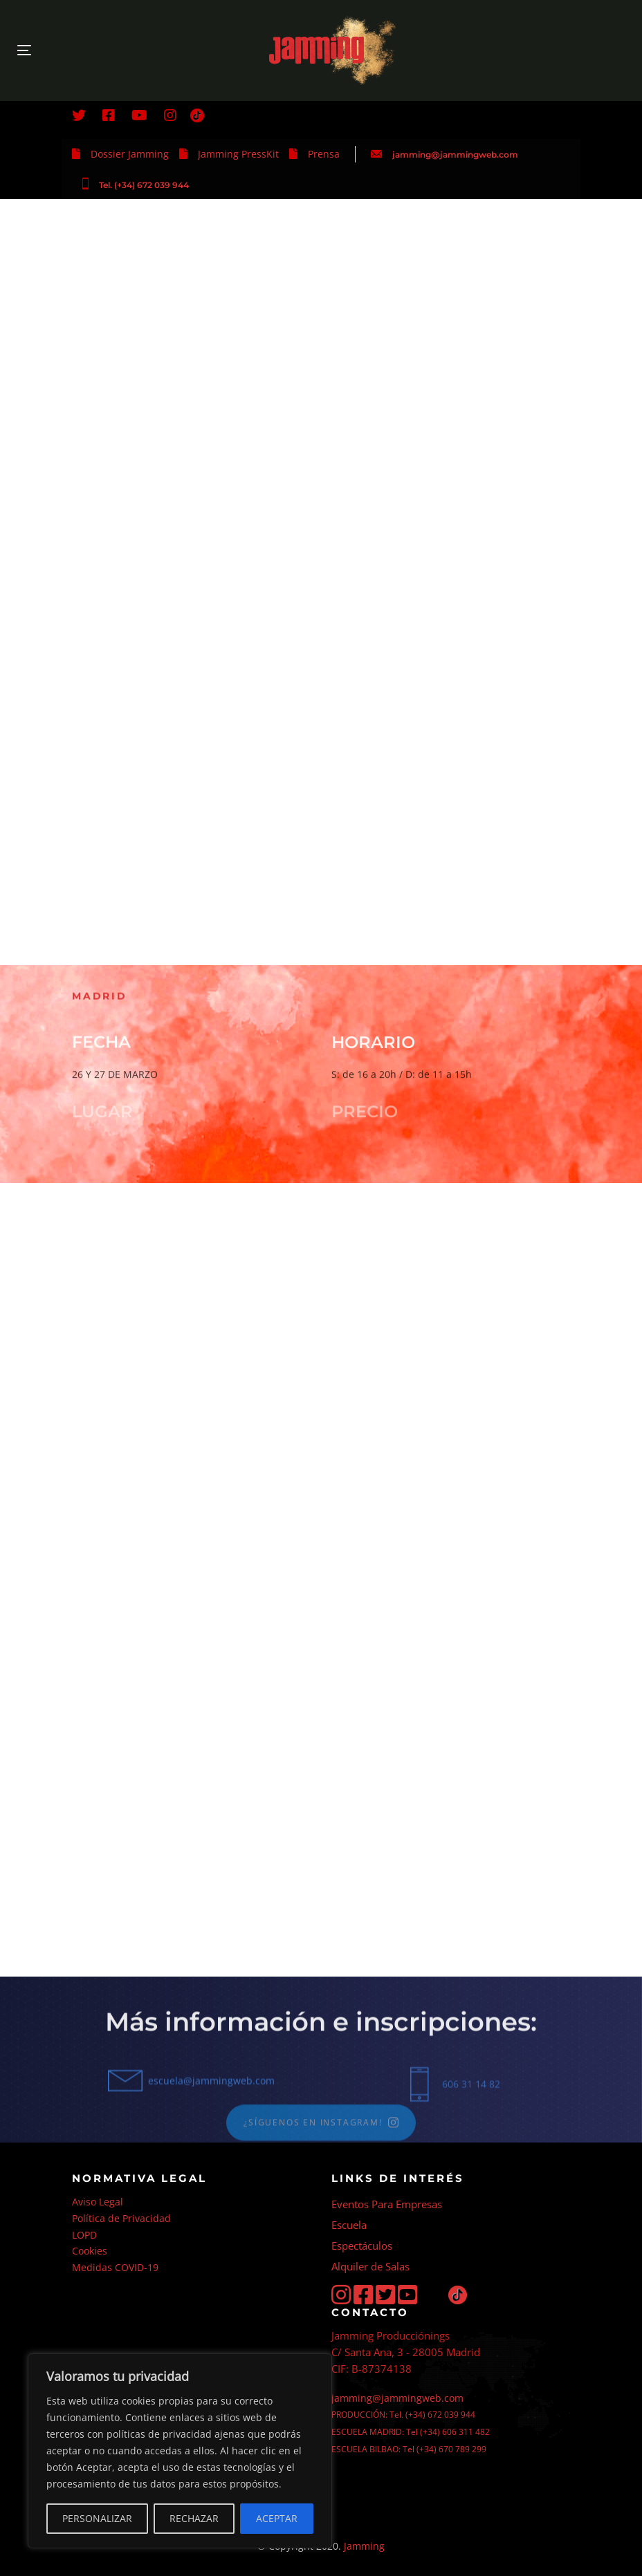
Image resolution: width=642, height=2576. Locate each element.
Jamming (364, 2545)
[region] (180, 2450)
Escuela (349, 2225)
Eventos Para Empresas (386, 2204)
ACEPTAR (276, 2518)
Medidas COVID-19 (115, 2267)
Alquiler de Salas (370, 2266)
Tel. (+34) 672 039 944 (144, 185)
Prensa (324, 153)
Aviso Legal (97, 2201)
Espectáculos (361, 2245)
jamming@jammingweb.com (455, 154)
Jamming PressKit (238, 153)
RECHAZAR (194, 2518)
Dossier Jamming (130, 153)
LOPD (84, 2234)
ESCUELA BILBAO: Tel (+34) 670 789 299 (408, 2449)
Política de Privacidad (121, 2218)
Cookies (89, 2250)
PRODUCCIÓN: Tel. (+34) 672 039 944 (403, 2414)
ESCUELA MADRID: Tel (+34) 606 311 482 (410, 2432)
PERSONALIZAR (97, 2518)
